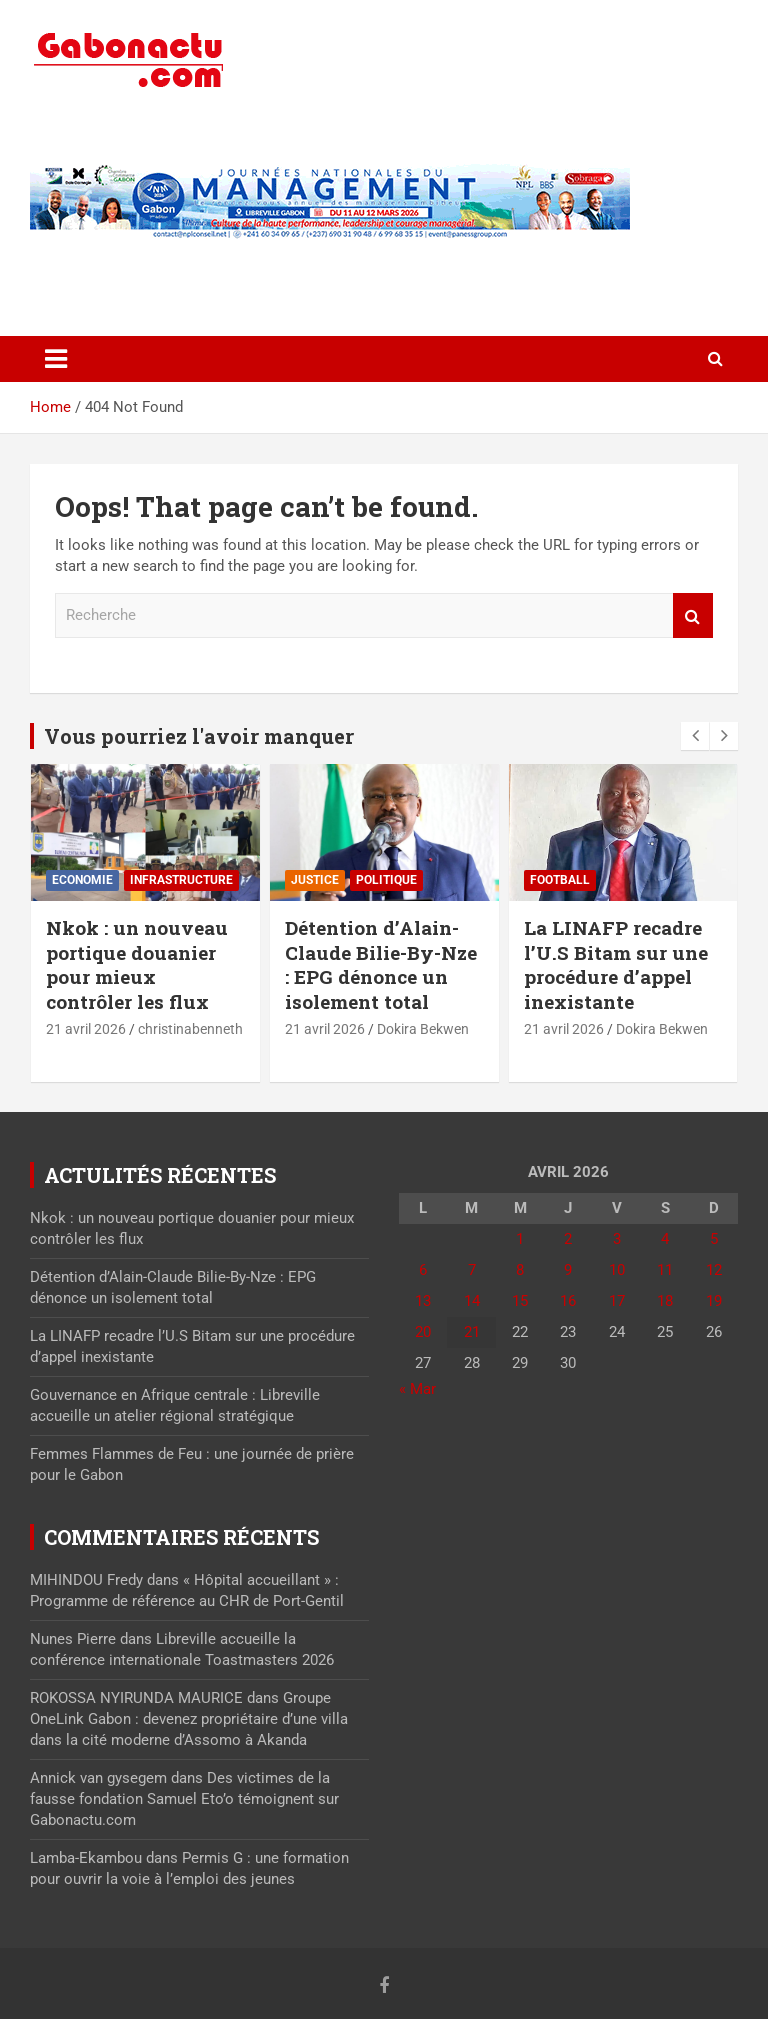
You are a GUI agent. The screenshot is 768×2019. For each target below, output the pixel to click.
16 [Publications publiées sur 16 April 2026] (568, 1301)
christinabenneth (190, 1029)
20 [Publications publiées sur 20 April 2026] (423, 1332)
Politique (386, 880)
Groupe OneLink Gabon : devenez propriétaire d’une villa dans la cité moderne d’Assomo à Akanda (189, 1719)
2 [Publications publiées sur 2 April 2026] (568, 1239)
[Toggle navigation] (56, 359)
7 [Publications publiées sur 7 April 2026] (472, 1270)
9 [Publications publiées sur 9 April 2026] (568, 1270)
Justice (315, 880)
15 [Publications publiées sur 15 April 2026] (520, 1301)
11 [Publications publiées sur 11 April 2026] (665, 1270)
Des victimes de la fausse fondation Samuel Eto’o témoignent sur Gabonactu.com (184, 1799)
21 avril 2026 (86, 1029)
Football (560, 880)
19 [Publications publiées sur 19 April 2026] (714, 1301)
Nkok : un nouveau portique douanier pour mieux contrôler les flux (137, 964)
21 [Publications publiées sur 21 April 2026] (472, 1332)
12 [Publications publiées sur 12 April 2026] (714, 1270)
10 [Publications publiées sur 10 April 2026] (617, 1270)
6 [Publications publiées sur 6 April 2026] (423, 1270)
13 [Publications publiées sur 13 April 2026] (423, 1301)
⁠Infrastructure (181, 880)
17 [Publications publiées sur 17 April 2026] (617, 1301)
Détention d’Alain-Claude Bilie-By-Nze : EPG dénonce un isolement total (381, 964)
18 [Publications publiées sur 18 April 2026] (665, 1301)
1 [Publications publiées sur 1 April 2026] (520, 1239)
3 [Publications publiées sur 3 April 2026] (617, 1239)
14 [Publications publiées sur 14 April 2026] (472, 1301)
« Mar (417, 1389)
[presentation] (695, 736)
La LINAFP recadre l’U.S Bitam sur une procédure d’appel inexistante (616, 964)
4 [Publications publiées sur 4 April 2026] (665, 1239)
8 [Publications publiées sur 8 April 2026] (520, 1270)
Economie (82, 880)
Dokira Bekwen (423, 1029)
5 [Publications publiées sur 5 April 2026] (714, 1239)
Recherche (693, 615)
